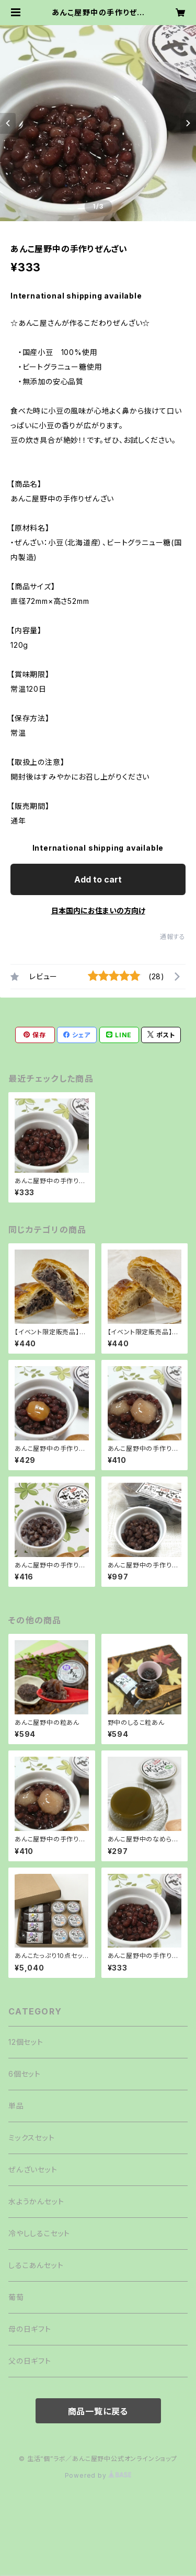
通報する (173, 937)
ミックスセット (31, 2137)
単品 (16, 2105)
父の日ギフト (29, 2360)
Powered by (98, 2475)
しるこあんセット (35, 2265)
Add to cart (98, 879)
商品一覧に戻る (98, 2411)
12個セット (25, 2041)
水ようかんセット (36, 2201)
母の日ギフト (29, 2329)
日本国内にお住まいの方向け (98, 910)
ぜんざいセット (32, 2169)
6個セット (24, 2073)
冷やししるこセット (39, 2233)
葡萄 (16, 2297)
